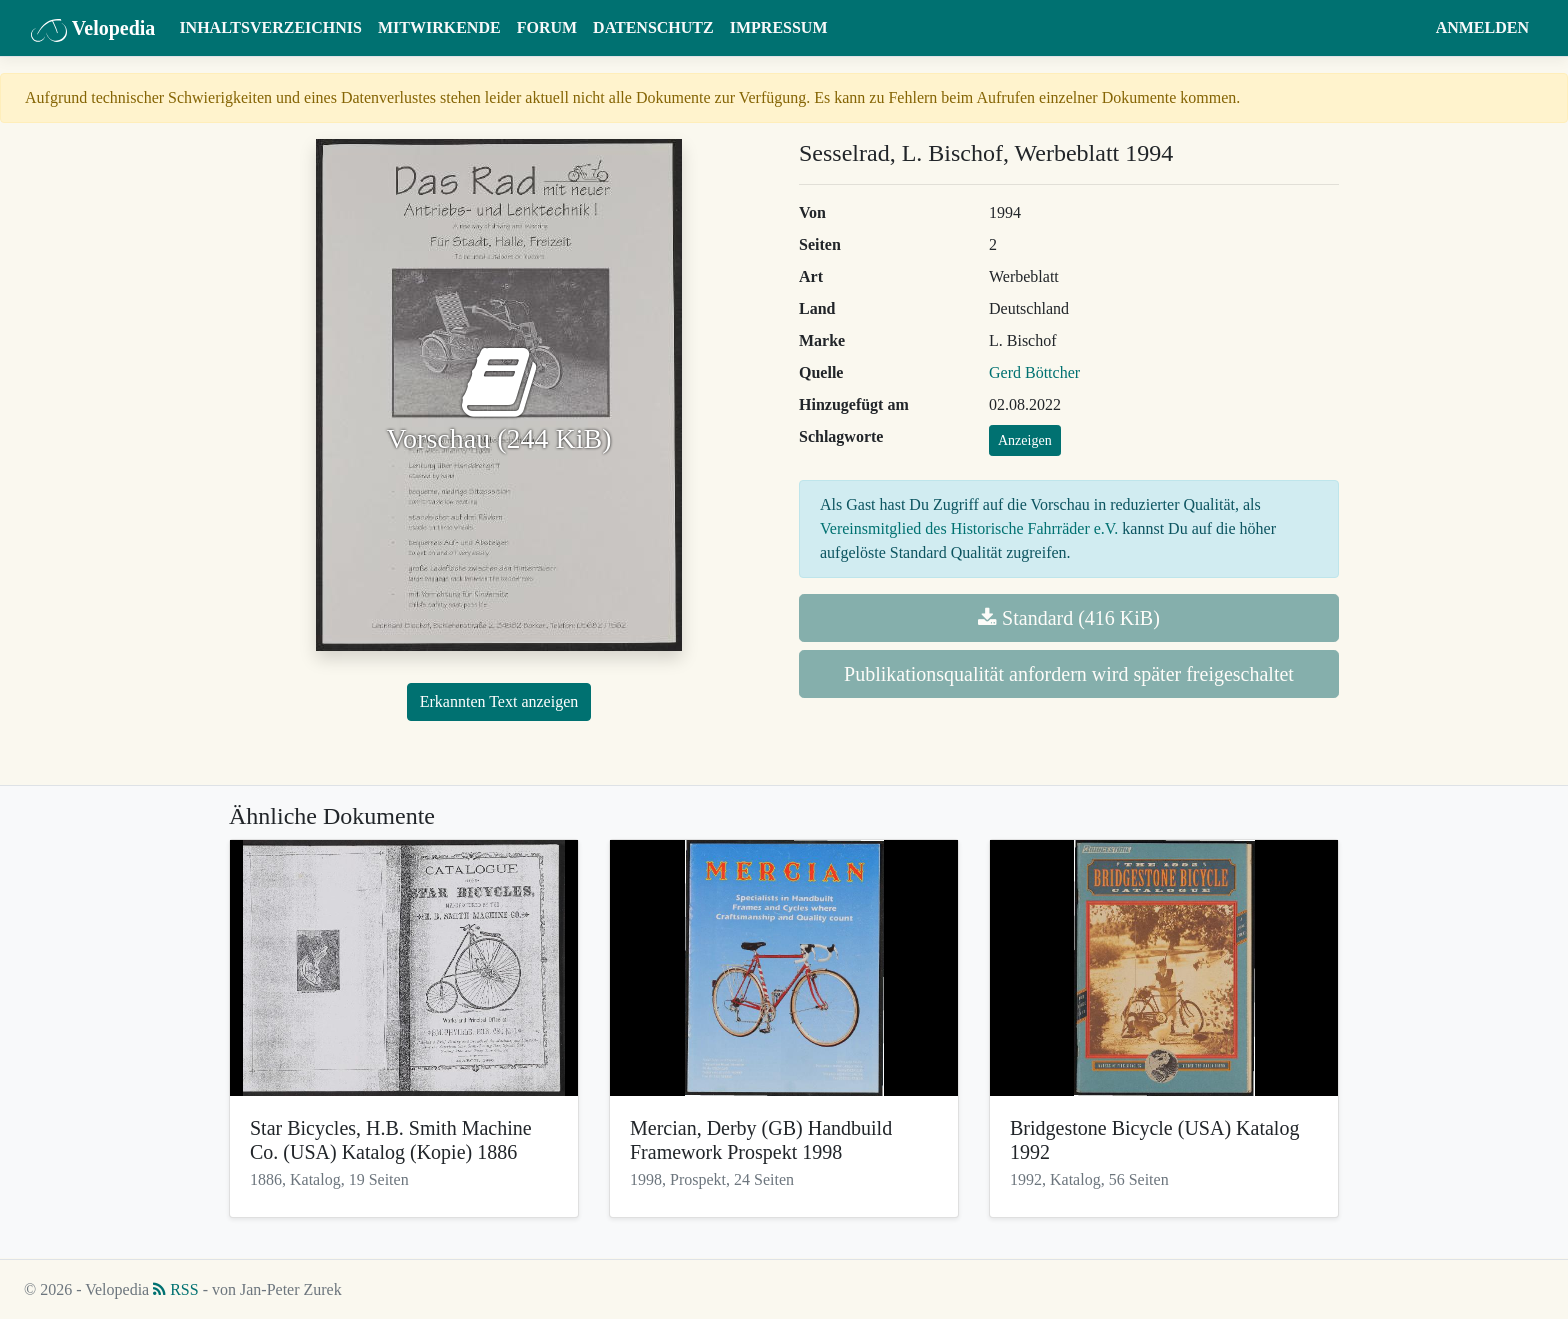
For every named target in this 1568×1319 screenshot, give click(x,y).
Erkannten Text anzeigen (499, 701)
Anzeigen (1025, 440)
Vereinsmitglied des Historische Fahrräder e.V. (969, 528)
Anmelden (1482, 27)
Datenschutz (653, 27)
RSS (175, 1289)
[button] (1408, 28)
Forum (547, 27)
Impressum (779, 27)
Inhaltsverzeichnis (270, 27)
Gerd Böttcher (1034, 372)
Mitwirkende (439, 27)
